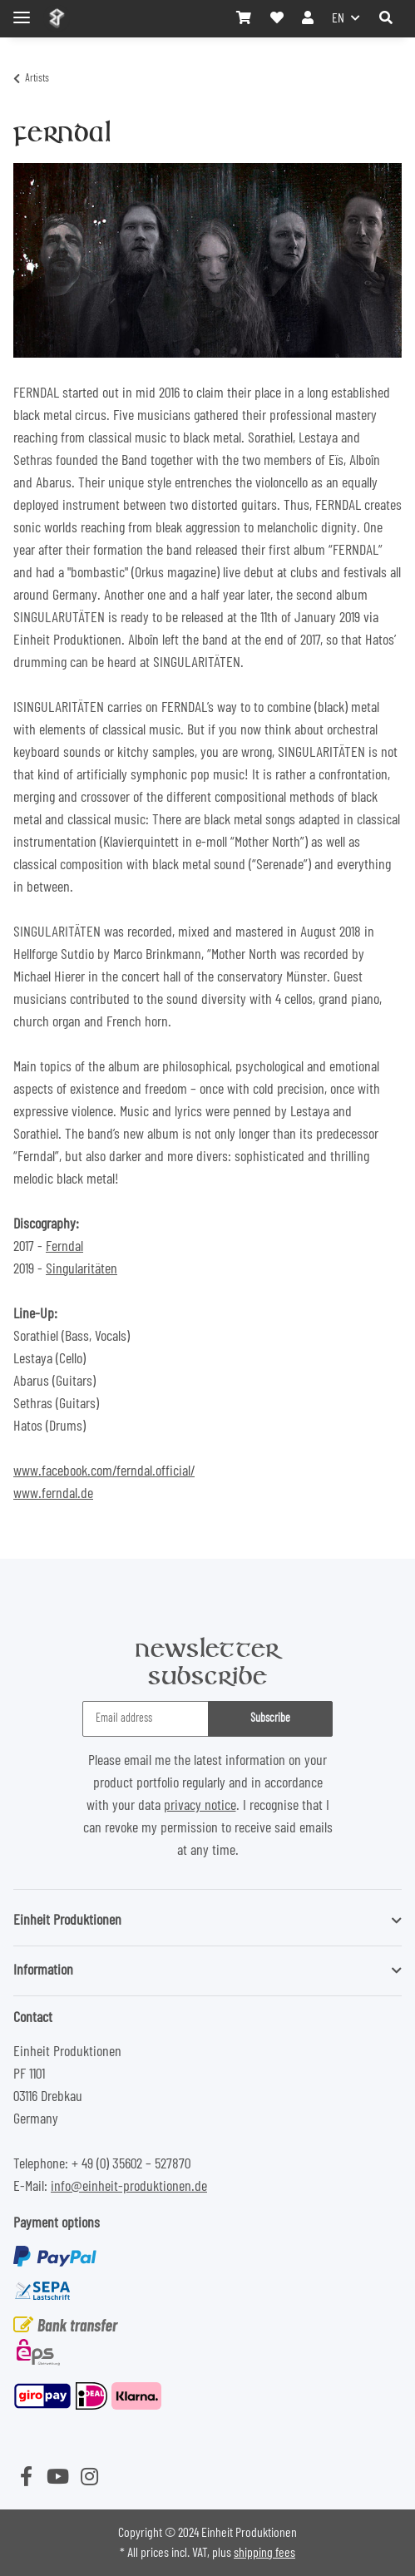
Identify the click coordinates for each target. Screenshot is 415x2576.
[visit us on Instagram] (89, 2477)
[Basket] (243, 18)
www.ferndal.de (53, 1493)
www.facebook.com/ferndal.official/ (104, 1471)
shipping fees (264, 2552)
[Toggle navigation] (21, 10)
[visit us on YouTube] (57, 2477)
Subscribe (270, 1718)
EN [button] (338, 18)
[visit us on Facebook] (25, 2477)
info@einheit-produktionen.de (129, 2186)
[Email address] (145, 1719)
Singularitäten (81, 1269)
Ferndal (64, 1246)
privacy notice (200, 1805)
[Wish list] (277, 18)
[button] (386, 18)
